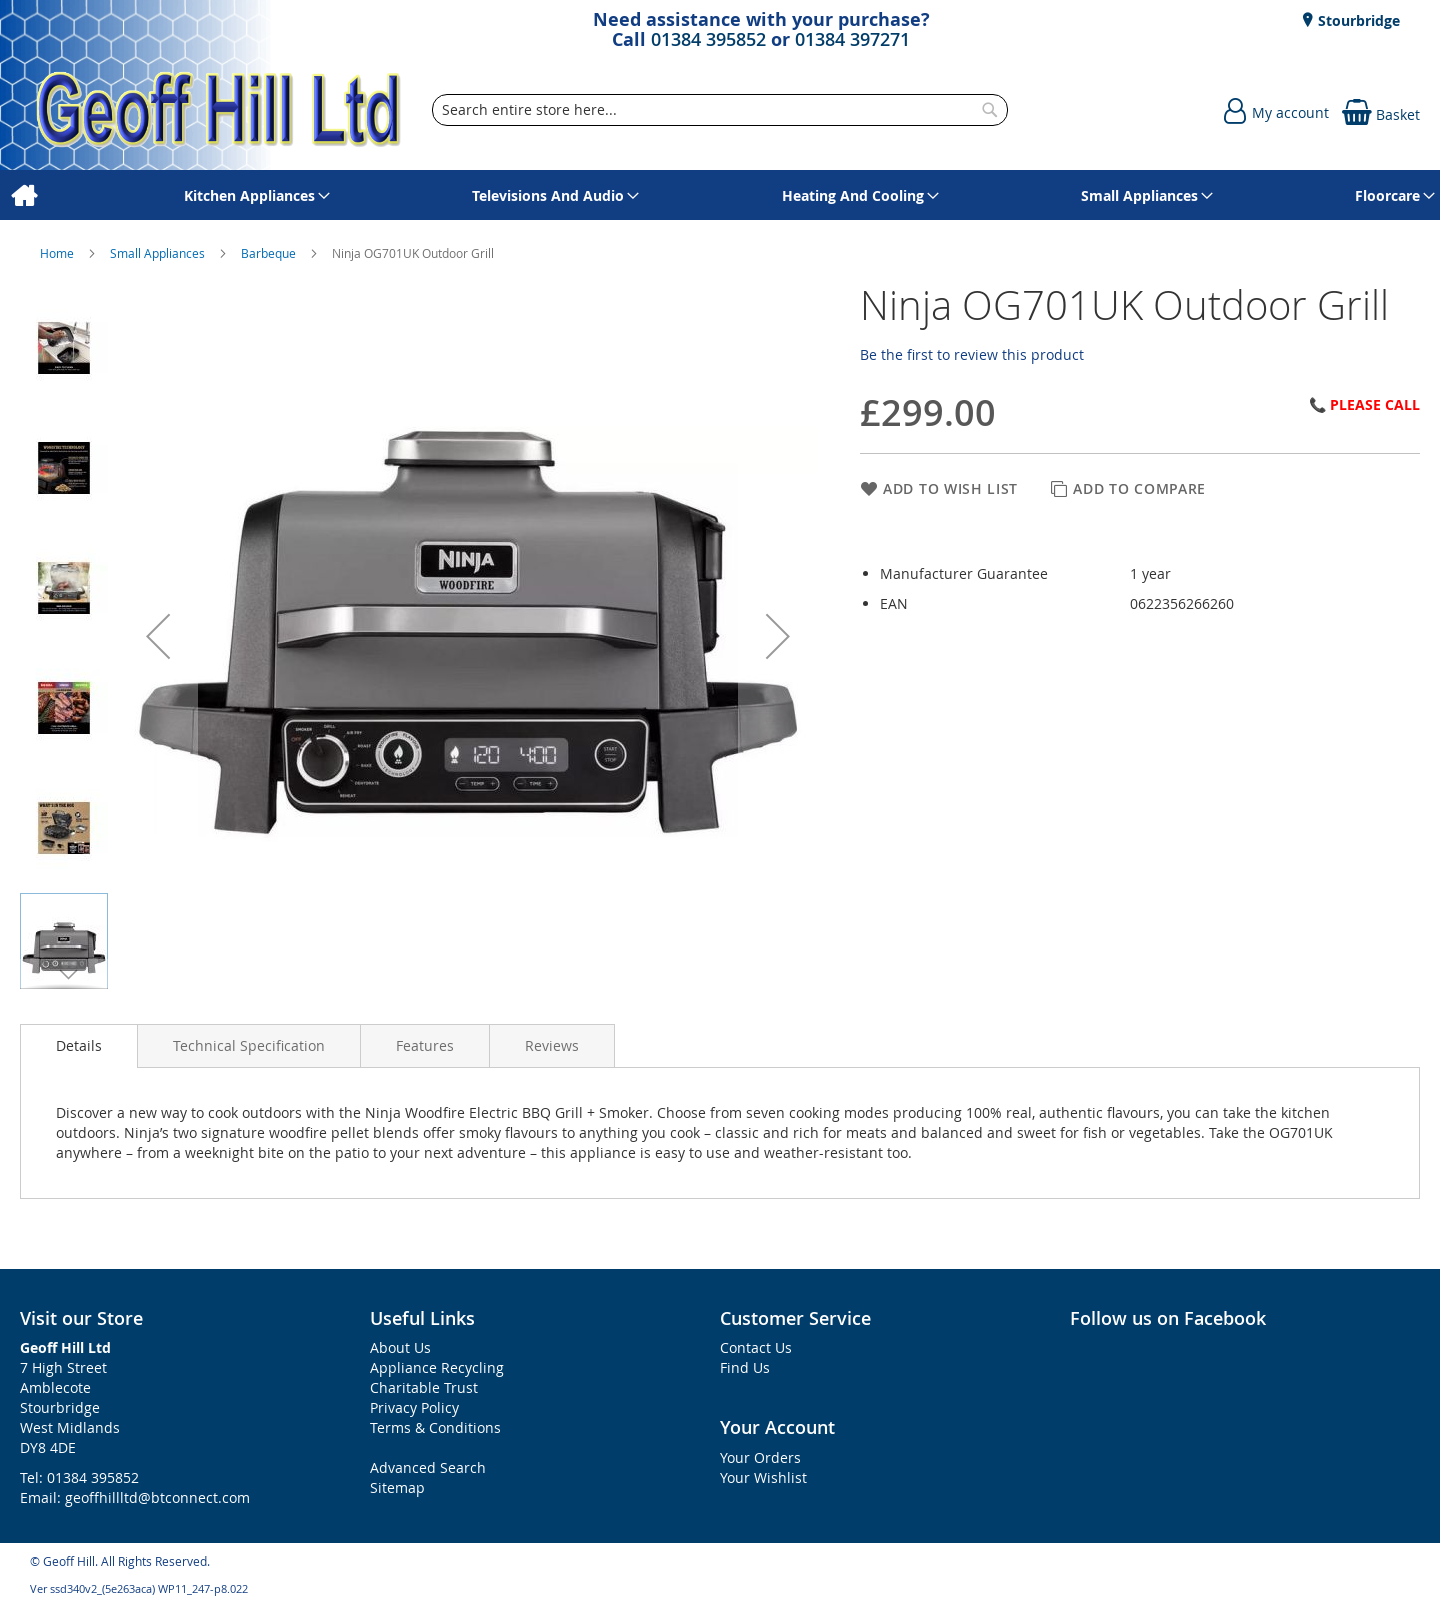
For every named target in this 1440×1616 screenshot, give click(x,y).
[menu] (720, 196)
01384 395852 (708, 39)
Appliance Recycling (437, 1367)
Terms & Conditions (435, 1427)
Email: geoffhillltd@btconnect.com (135, 1497)
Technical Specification (249, 1045)
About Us (400, 1347)
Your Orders (760, 1457)
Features (425, 1045)
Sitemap (397, 1487)
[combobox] (720, 110)
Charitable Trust (424, 1387)
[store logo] (220, 109)
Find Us (745, 1367)
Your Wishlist (763, 1477)
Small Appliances (159, 253)
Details (79, 1045)
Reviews (552, 1045)
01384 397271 (852, 39)
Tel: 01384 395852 (79, 1477)
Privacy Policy (414, 1407)
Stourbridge (1357, 20)
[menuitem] (23, 196)
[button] (158, 636)
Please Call (1375, 404)
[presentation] (79, 1046)
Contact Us (756, 1347)
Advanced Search (428, 1467)
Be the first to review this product (972, 354)
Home (58, 253)
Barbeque (270, 253)
